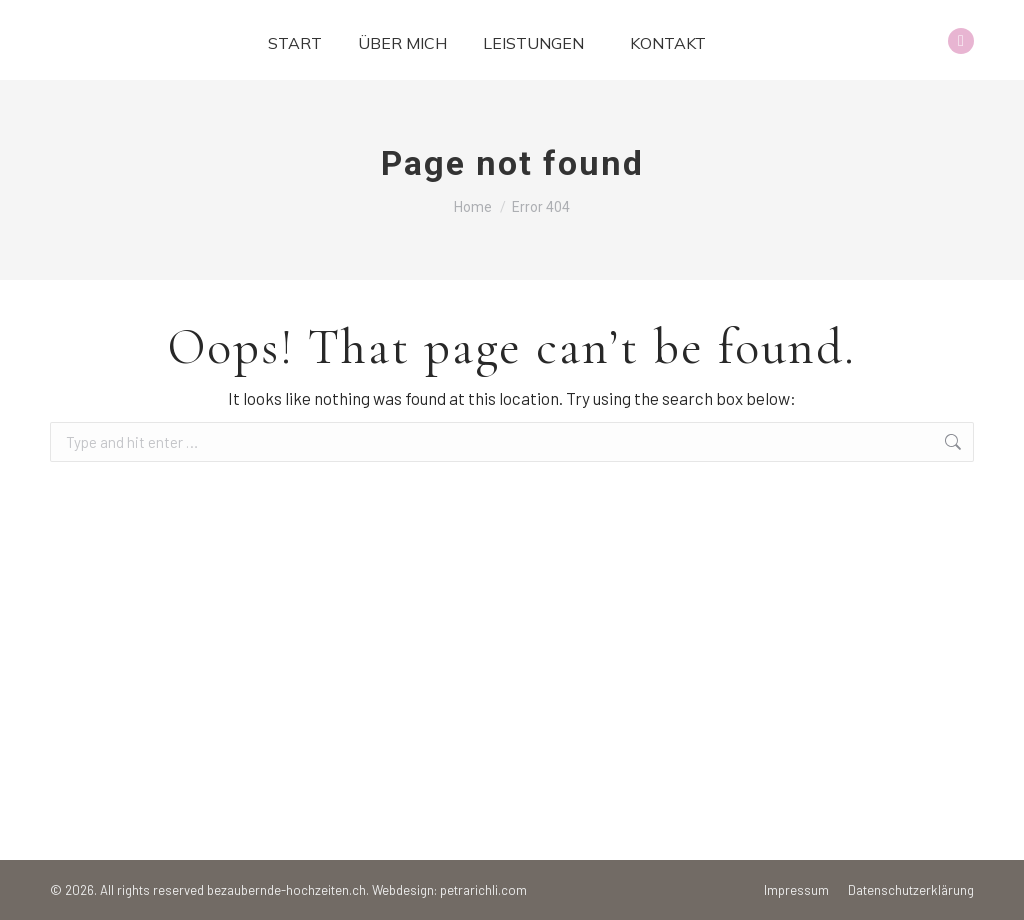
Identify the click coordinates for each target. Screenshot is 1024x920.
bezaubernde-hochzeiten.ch (286, 890)
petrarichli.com (483, 890)
